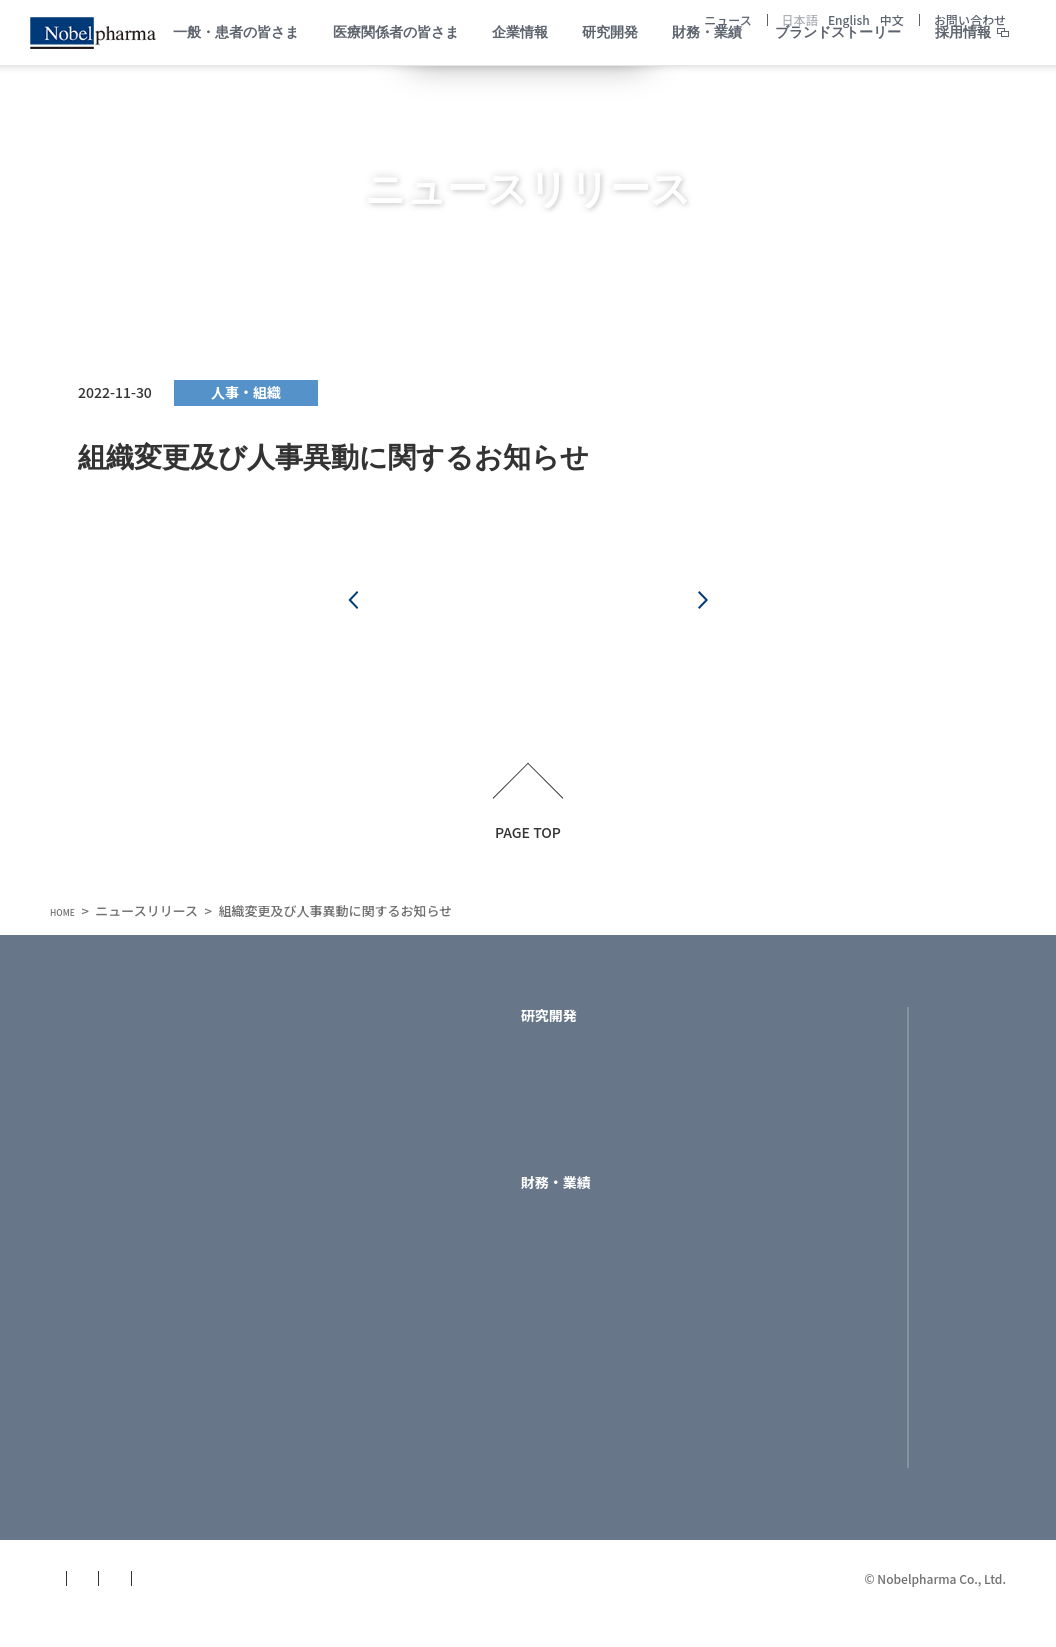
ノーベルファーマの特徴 (340, 1120)
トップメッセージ (319, 1069)
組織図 (284, 1437)
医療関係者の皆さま (113, 1211)
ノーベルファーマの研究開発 (612, 1069)
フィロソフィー (311, 1171)
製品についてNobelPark (127, 1253)
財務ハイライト (570, 1235)
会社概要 (291, 1386)
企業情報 (291, 1027)
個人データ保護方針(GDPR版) (404, 1608)
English (849, 19)
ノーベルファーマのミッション (361, 1095)
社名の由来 (298, 1197)
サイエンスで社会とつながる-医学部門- (363, 1352)
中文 (892, 19)
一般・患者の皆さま (113, 1027)
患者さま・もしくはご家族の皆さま (141, 1129)
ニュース (727, 19)
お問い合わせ (970, 19)
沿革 (277, 1223)
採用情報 (963, 76)
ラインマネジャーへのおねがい (360, 1248)
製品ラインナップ (577, 1120)
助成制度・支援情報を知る (134, 1095)
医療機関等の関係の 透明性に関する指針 (333, 1309)
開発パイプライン (577, 1095)
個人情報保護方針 (222, 1608)
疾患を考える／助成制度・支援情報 (141, 1288)
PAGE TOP (528, 842)
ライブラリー (563, 1261)
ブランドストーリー (802, 1027)
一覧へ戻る (528, 606)
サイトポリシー (579, 1608)
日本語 (800, 19)
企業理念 (291, 1146)
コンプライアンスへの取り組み (360, 1274)
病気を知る (85, 1069)
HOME (69, 922)
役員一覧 (291, 1463)
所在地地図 (298, 1412)
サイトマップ (92, 1608)
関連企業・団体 (312, 1489)
